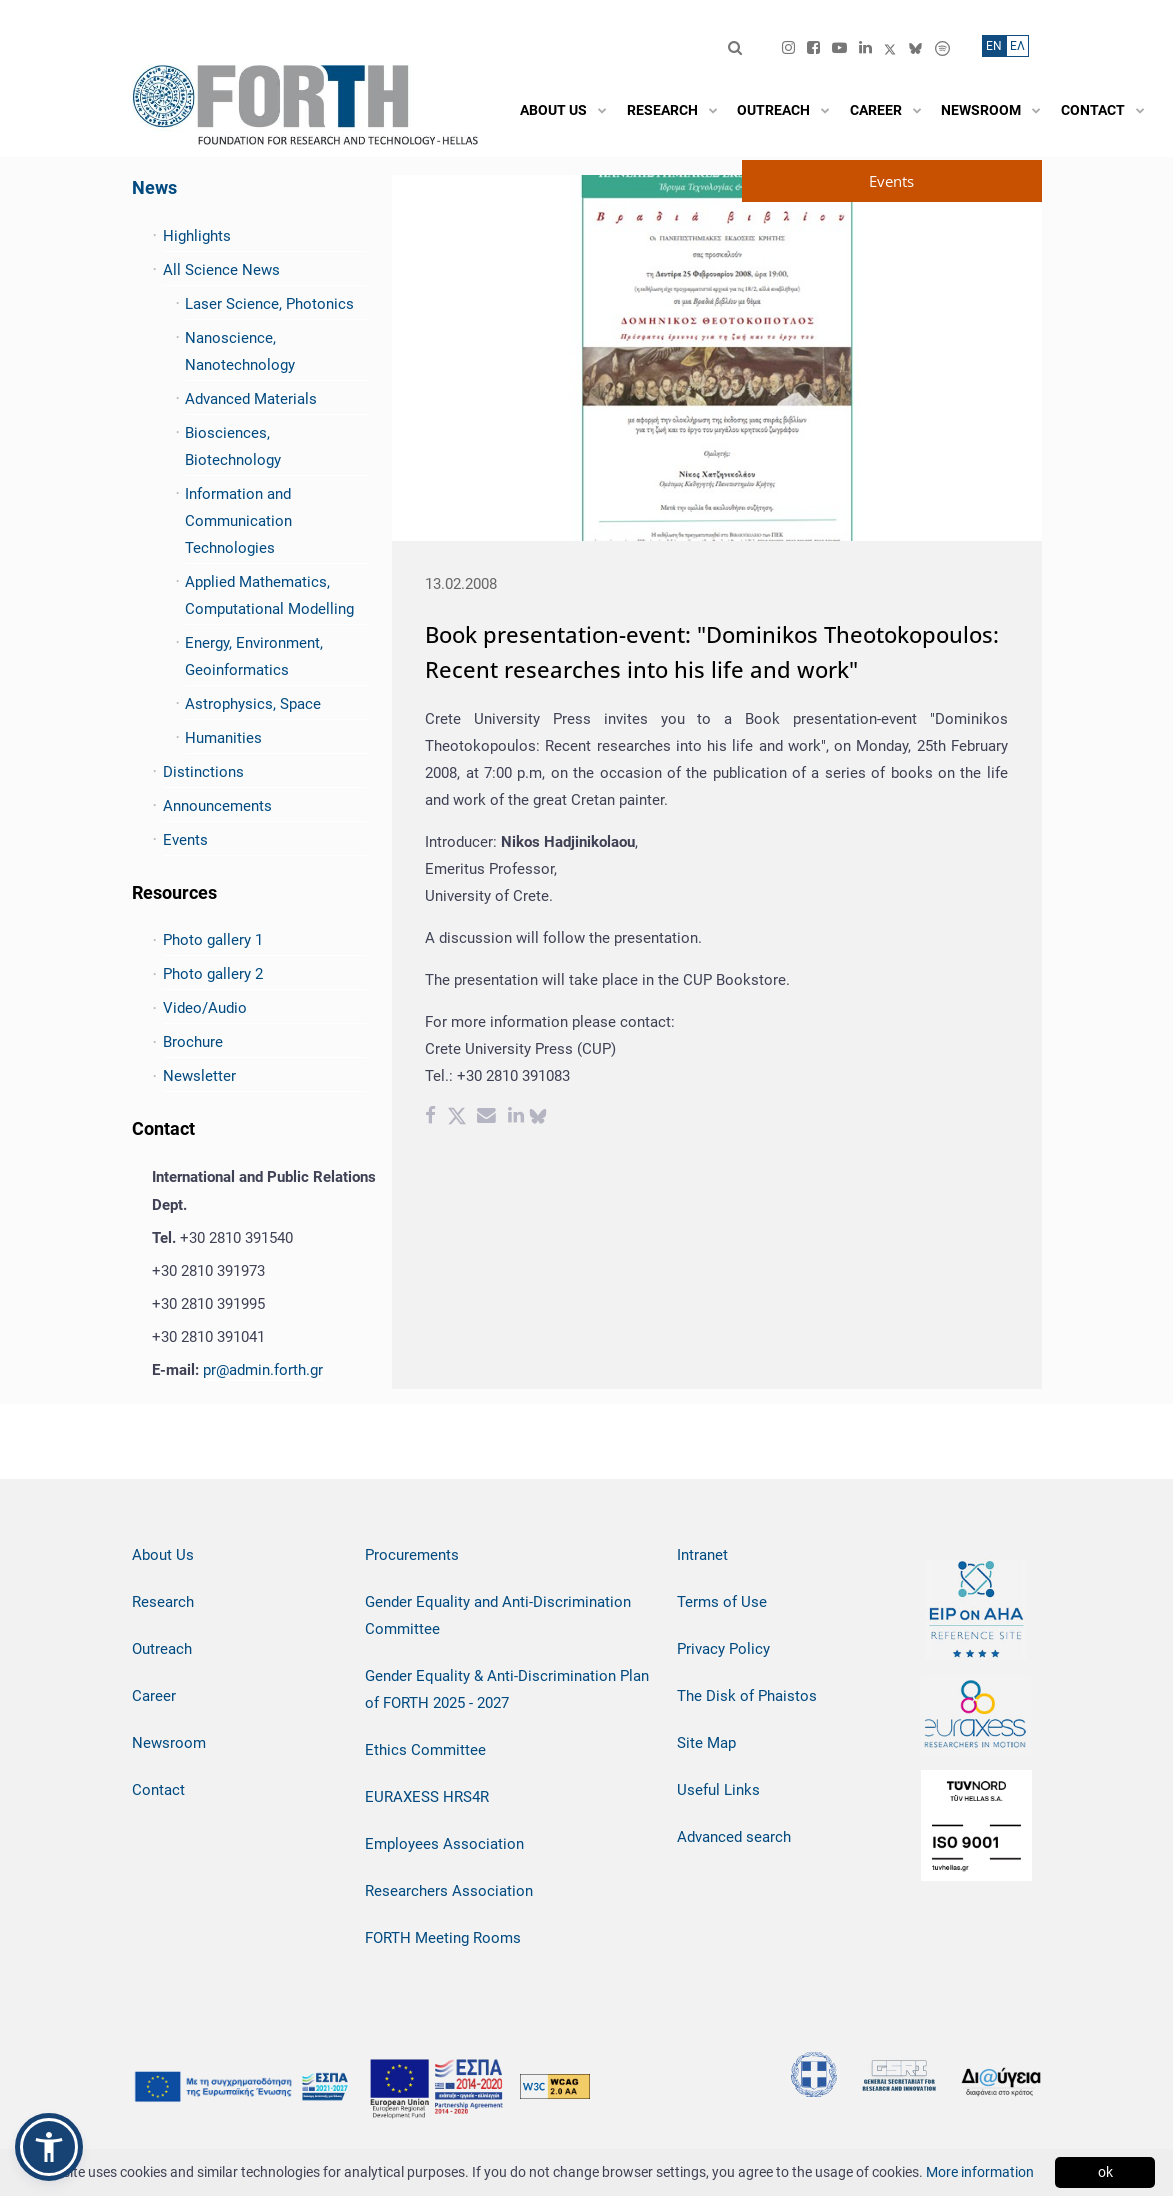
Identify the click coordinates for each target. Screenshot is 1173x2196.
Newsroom (169, 1743)
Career (154, 1696)
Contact (158, 1790)
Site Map (706, 1743)
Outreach (162, 1649)
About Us (163, 1555)
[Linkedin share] (516, 1118)
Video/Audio (205, 1008)
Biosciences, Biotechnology (233, 446)
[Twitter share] (457, 1118)
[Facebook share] (430, 1118)
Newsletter (199, 1076)
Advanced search (734, 1837)
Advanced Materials (251, 399)
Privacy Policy (723, 1649)
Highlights (197, 236)
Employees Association (444, 1844)
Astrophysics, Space (253, 704)
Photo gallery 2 (213, 974)
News (154, 187)
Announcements (217, 806)
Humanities (223, 738)
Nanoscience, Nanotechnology (240, 351)
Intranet (702, 1555)
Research (163, 1602)
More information (980, 2172)
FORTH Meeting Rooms (443, 1938)
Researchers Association (449, 1891)
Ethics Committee (425, 1750)
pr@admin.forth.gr (263, 1370)
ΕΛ (1017, 46)
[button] (49, 2147)
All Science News (221, 270)
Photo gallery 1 (213, 940)
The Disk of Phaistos (747, 1696)
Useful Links (718, 1790)
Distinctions (203, 772)
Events (185, 840)
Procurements (412, 1555)
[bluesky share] (538, 1118)
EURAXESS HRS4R (427, 1797)
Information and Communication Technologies (238, 521)
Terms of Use (722, 1602)
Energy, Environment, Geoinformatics (254, 656)
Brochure (193, 1042)
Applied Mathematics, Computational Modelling (269, 595)
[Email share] (486, 1118)
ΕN (994, 46)
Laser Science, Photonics (269, 304)
